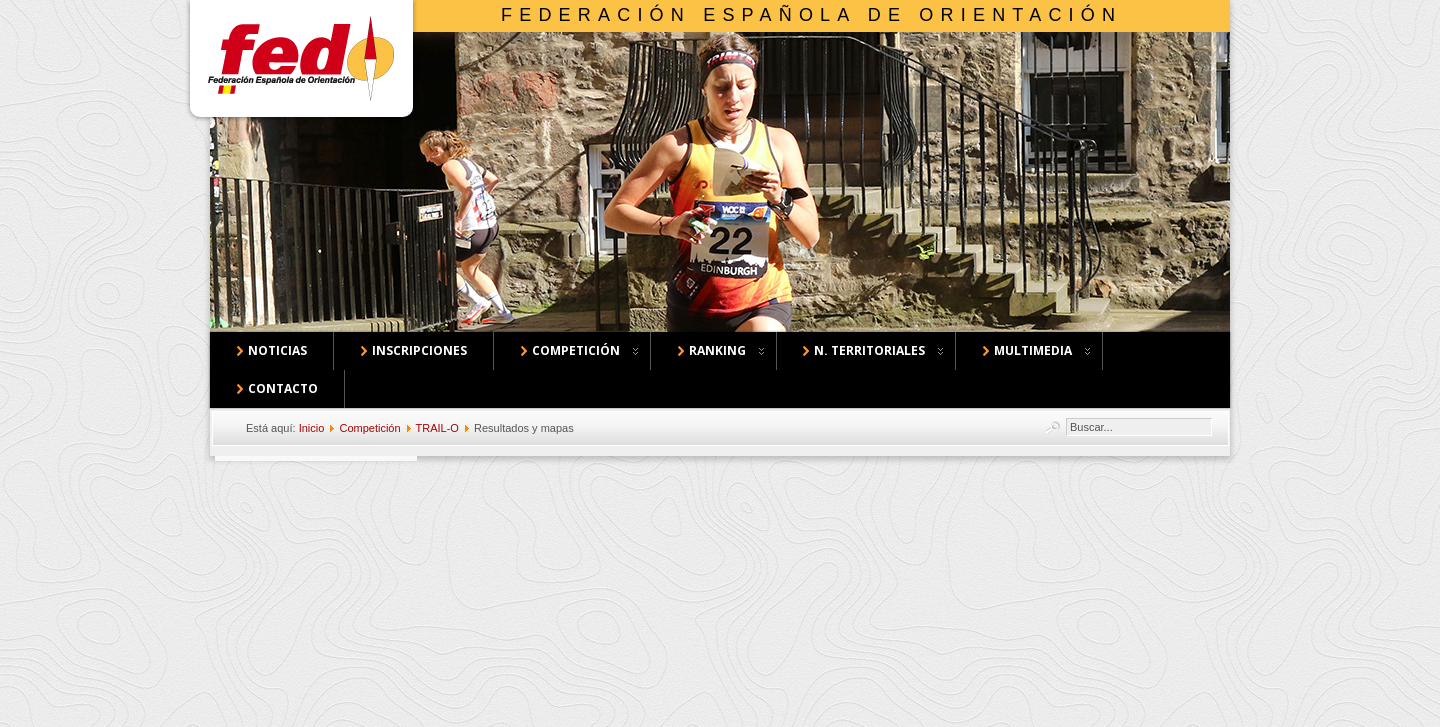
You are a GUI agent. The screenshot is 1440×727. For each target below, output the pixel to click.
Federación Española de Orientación (811, 15)
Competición (369, 428)
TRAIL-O (437, 428)
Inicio (312, 428)
